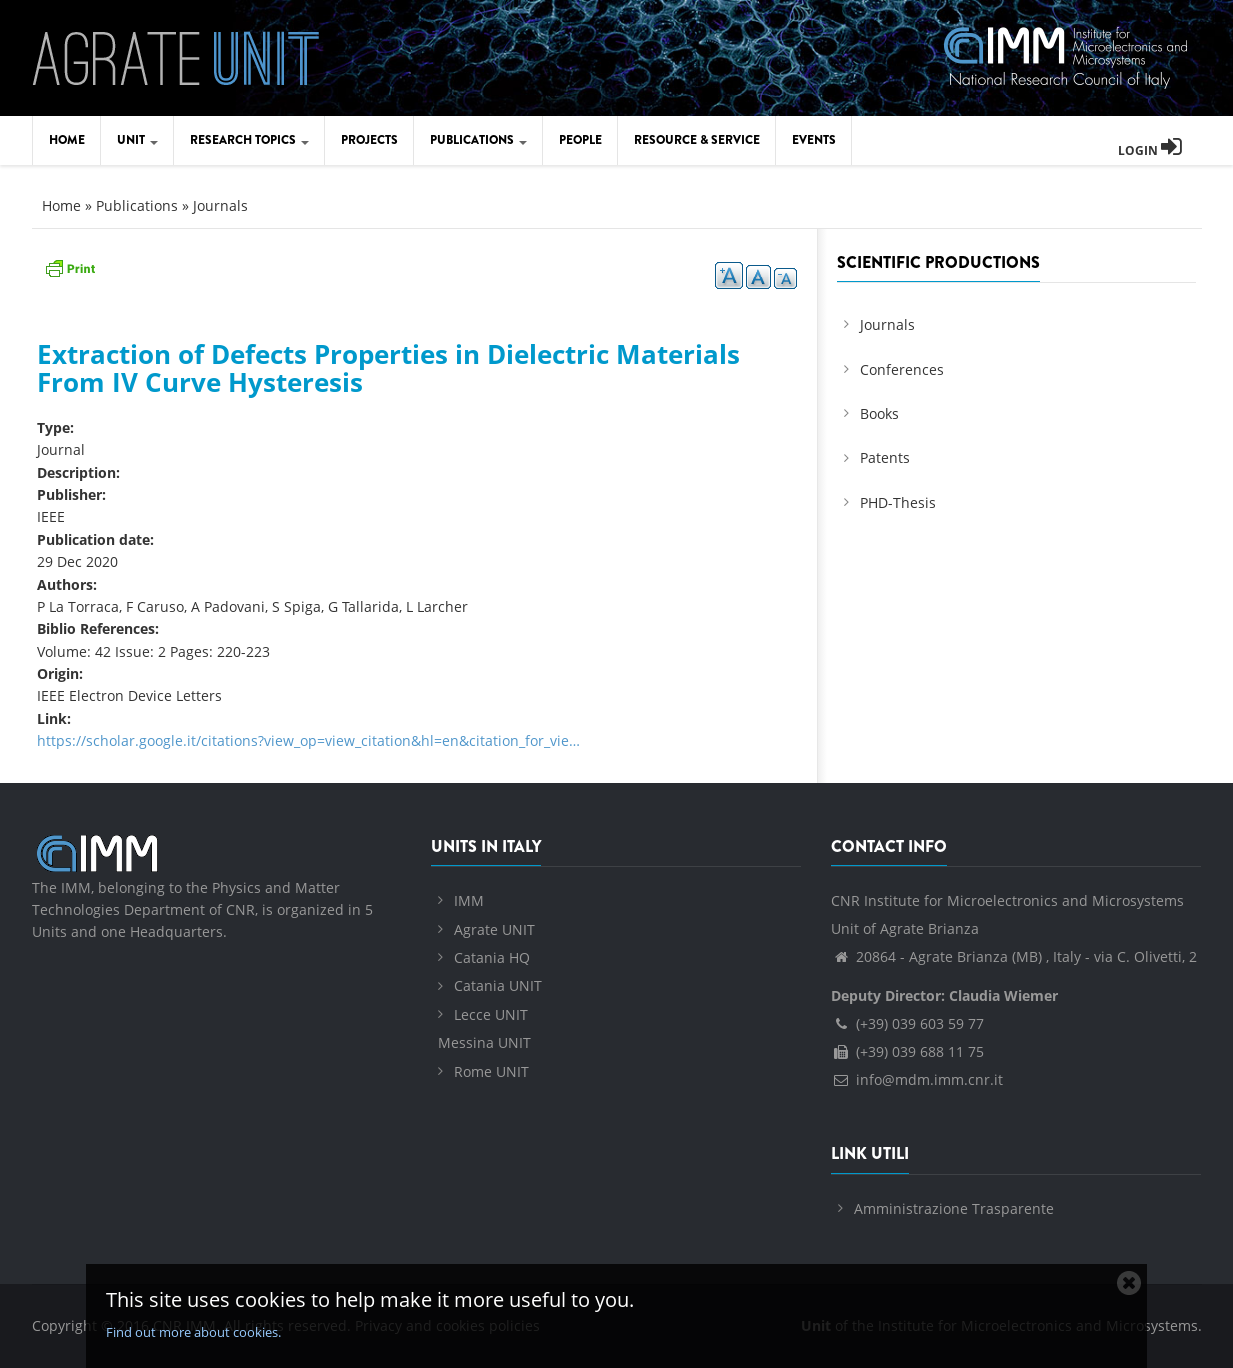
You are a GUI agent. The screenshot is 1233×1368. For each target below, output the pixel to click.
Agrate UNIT (494, 929)
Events (814, 140)
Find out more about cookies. (193, 1332)
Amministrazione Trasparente (954, 1208)
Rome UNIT (491, 1071)
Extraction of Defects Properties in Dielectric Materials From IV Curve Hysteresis (388, 368)
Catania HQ (492, 957)
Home (67, 140)
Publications (478, 140)
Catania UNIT (498, 985)
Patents (885, 457)
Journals (220, 205)
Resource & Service (697, 140)
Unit (137, 140)
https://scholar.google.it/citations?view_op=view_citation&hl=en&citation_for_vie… (308, 740)
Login (1150, 150)
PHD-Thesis (898, 502)
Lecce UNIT (491, 1014)
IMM (469, 900)
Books (879, 413)
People (580, 140)
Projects (369, 140)
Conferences (902, 369)
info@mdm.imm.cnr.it (917, 1079)
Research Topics (249, 140)
